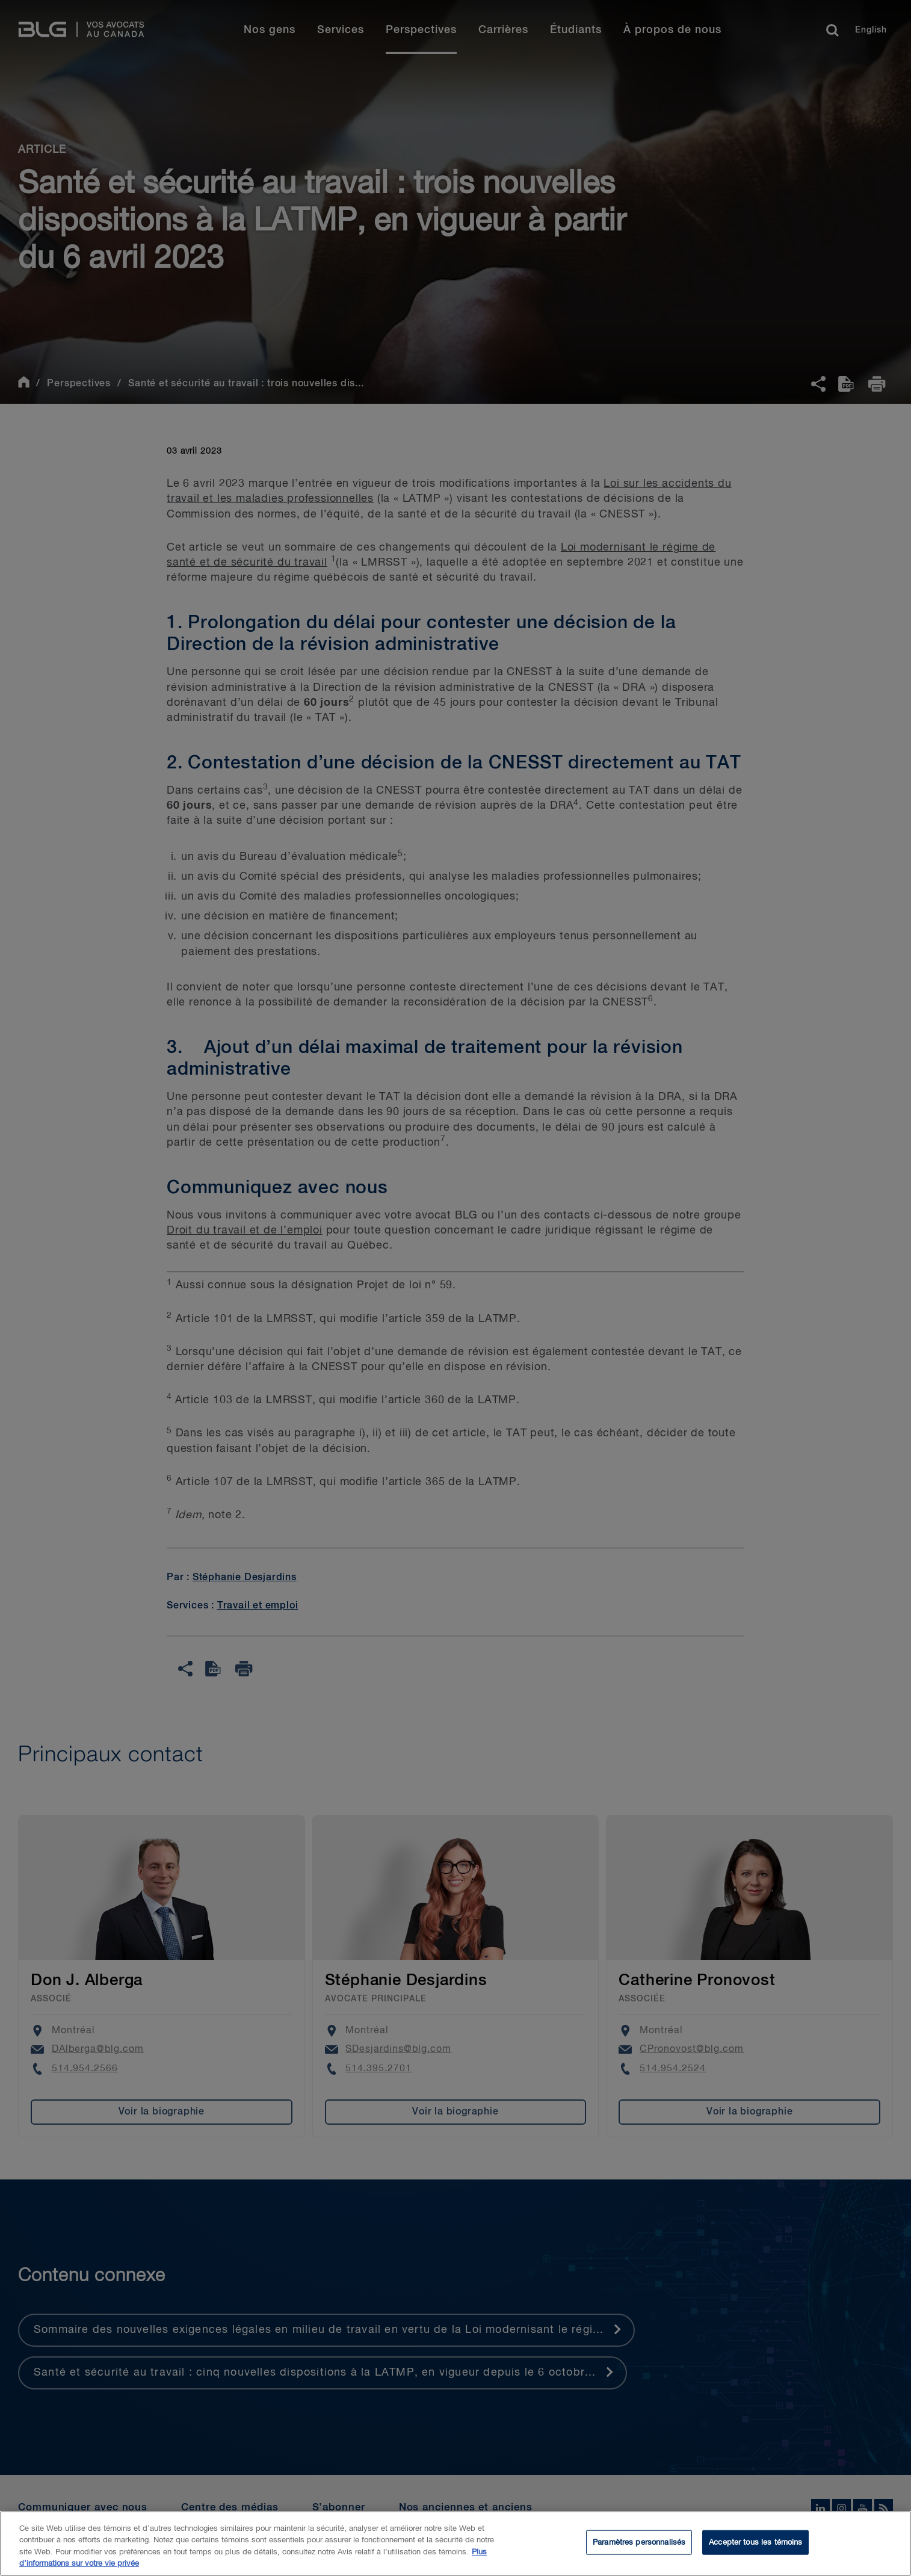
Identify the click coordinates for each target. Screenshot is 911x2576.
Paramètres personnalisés (639, 2550)
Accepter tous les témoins (755, 2550)
